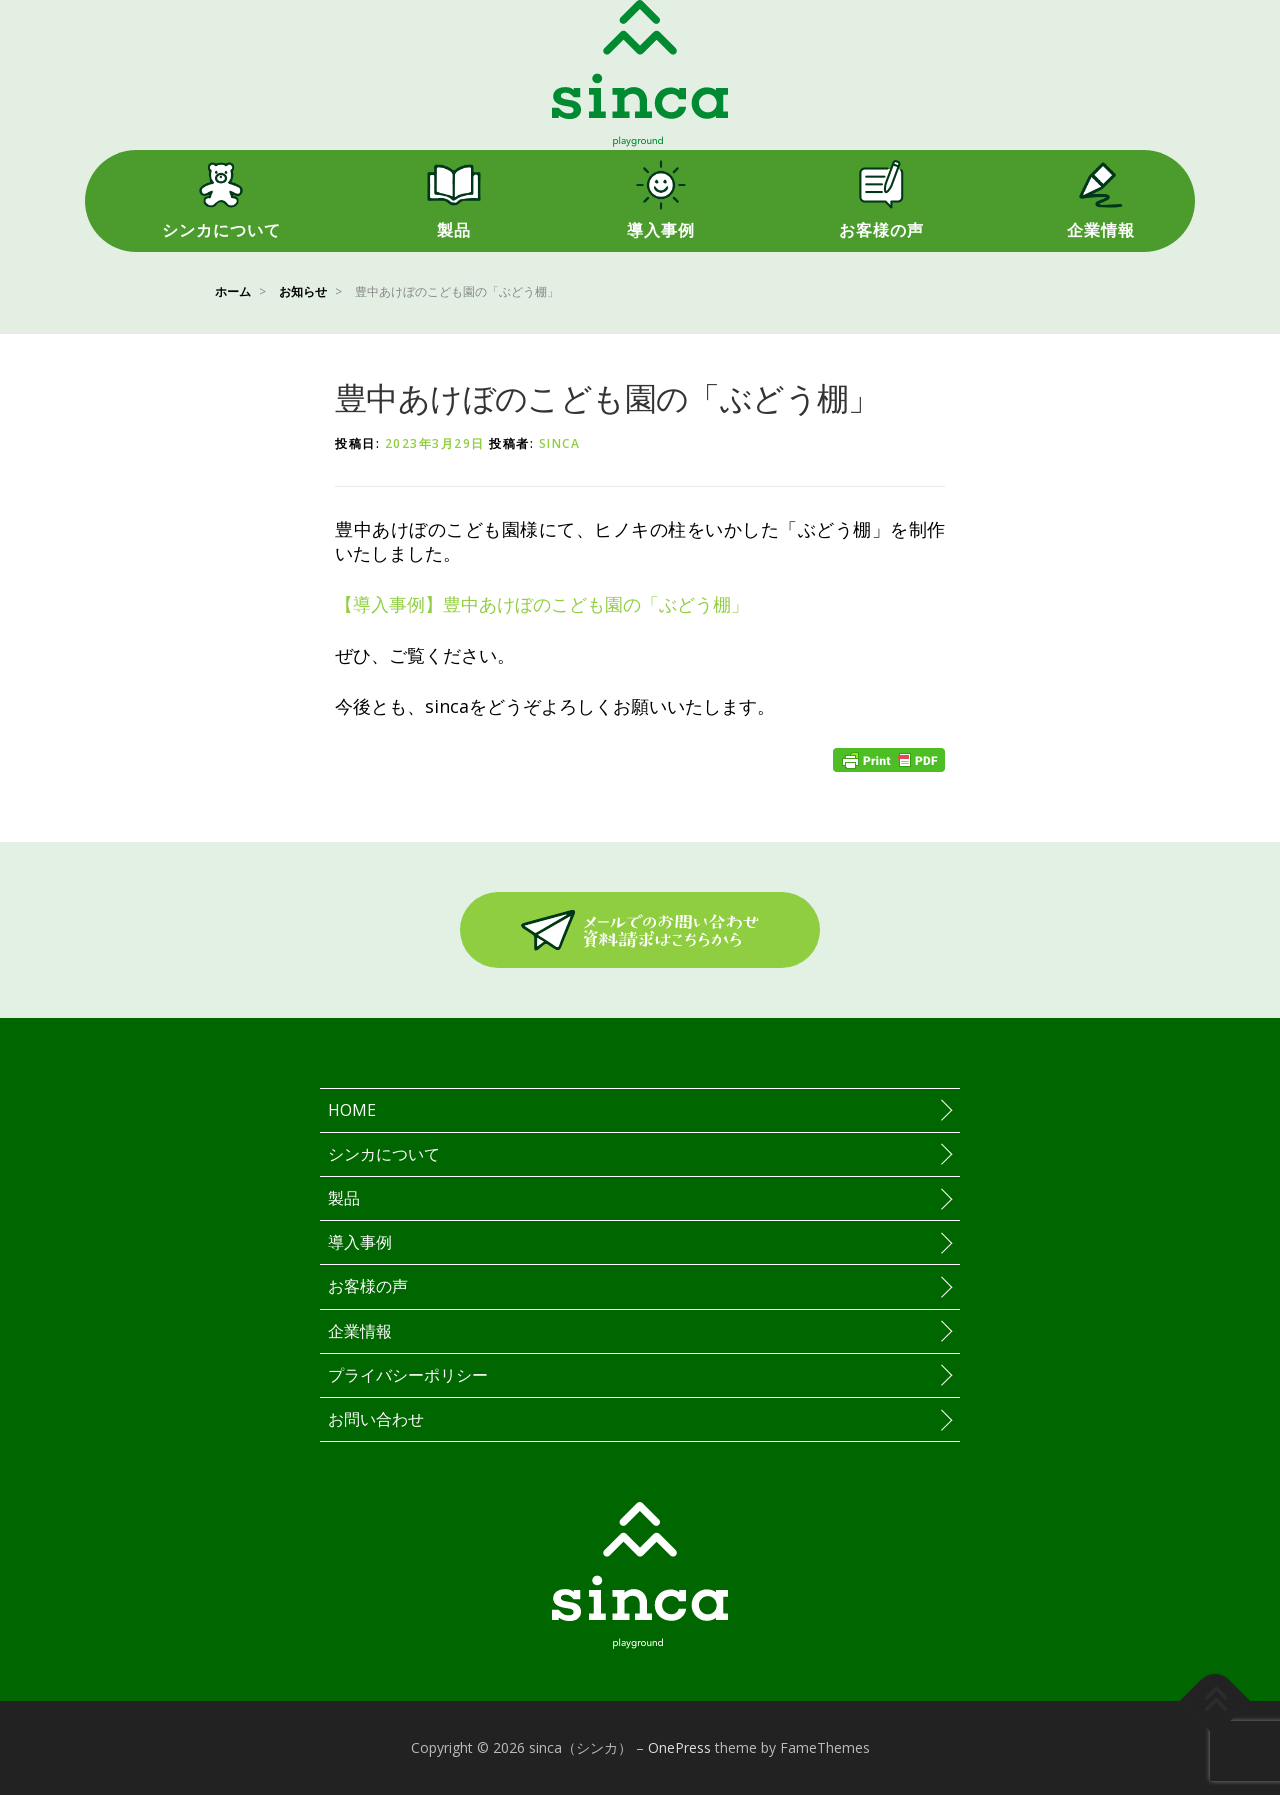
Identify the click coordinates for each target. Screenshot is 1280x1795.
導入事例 (661, 230)
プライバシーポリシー (408, 1375)
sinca (560, 443)
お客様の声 (881, 230)
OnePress (679, 1747)
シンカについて (221, 230)
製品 (454, 230)
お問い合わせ (376, 1419)
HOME (352, 1110)
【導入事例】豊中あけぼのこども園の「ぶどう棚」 (542, 604)
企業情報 (1101, 230)
